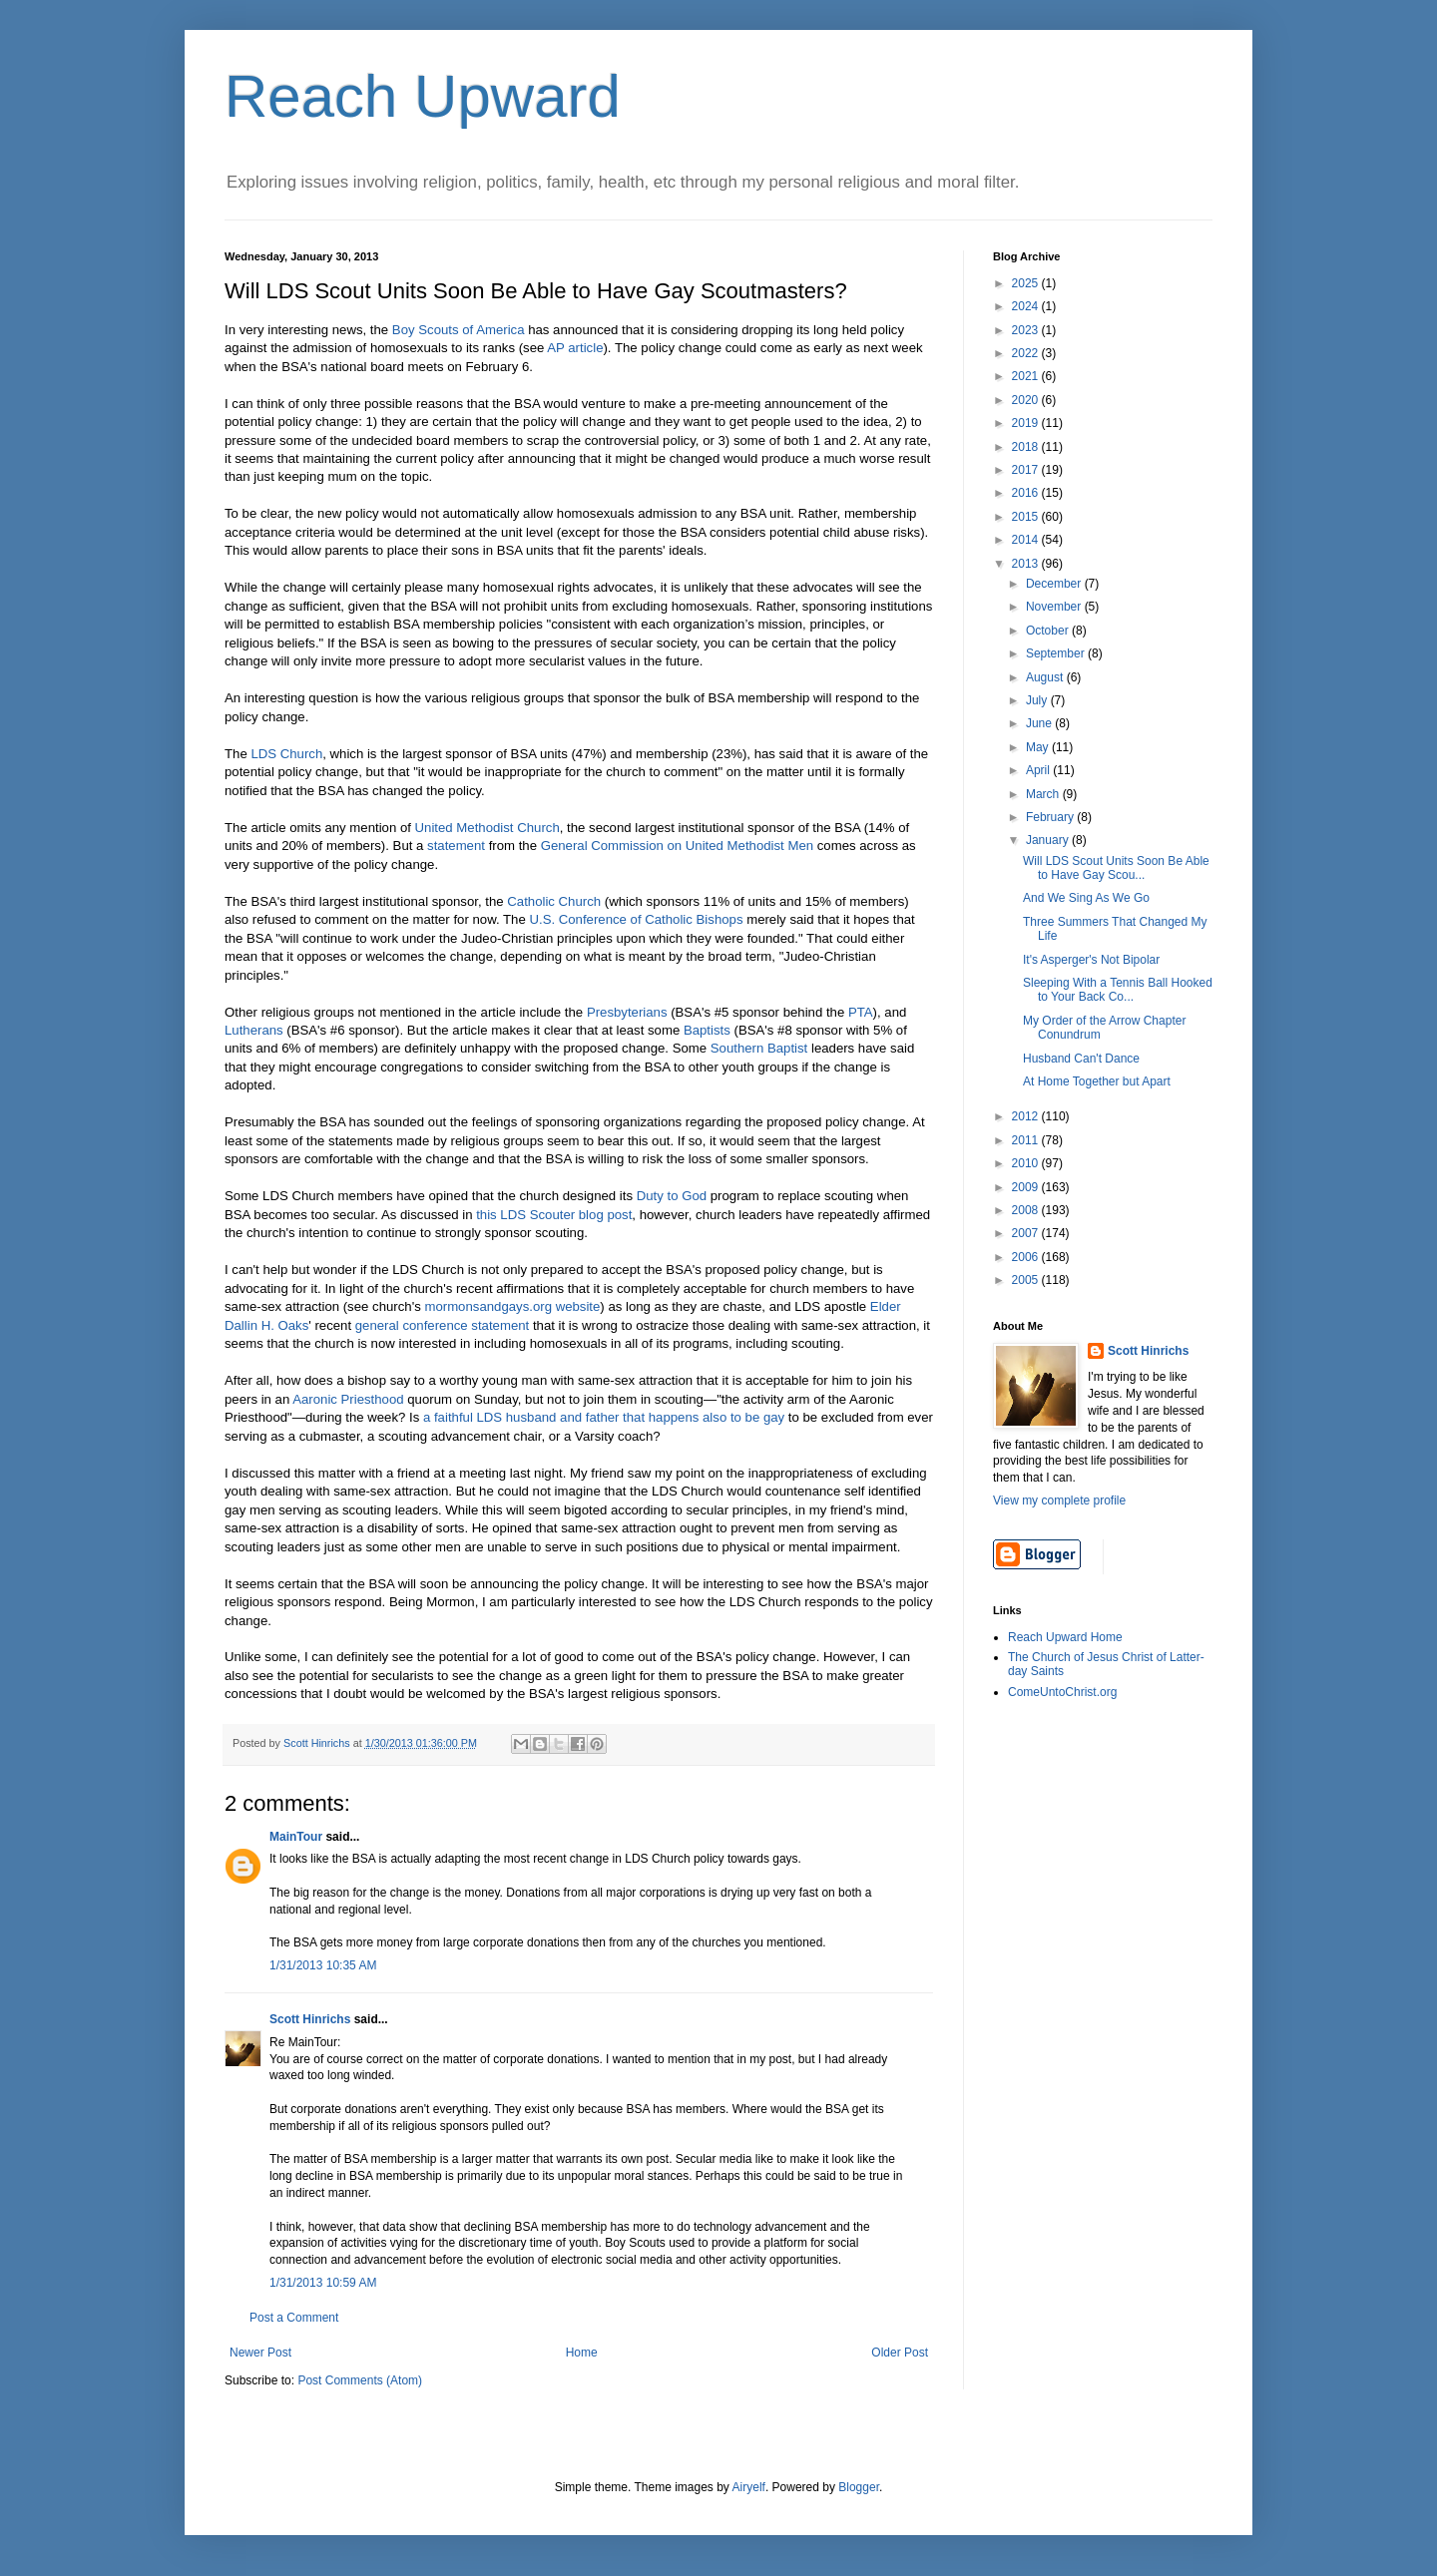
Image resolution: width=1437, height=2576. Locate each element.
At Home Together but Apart (1097, 1081)
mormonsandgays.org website (512, 1306)
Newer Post (260, 2353)
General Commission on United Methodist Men (677, 845)
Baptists (707, 1030)
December (1055, 584)
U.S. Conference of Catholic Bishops (635, 919)
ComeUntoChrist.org (1062, 1692)
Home (582, 2353)
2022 (1027, 353)
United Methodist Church (487, 827)
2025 (1027, 283)
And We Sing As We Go (1086, 898)
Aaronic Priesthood (347, 1399)
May (1039, 747)
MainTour (295, 1837)
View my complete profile (1059, 1500)
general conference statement (442, 1325)
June (1040, 723)
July (1038, 700)
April (1039, 770)
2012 (1027, 1116)
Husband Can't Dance (1081, 1059)
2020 (1027, 400)
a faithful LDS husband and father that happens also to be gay (603, 1417)
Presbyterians (627, 1012)
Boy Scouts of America (458, 329)
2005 (1027, 1280)
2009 (1027, 1187)
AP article (575, 347)
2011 (1027, 1140)
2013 (1027, 564)
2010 (1027, 1163)
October (1049, 631)
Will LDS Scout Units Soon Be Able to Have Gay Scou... (1116, 868)
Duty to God (672, 1195)
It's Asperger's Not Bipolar (1091, 960)
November (1055, 607)
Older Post (899, 2353)
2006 (1027, 1257)
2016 (1027, 493)
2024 (1027, 306)
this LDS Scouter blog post (554, 1214)
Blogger (858, 2487)
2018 (1027, 447)
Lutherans (254, 1030)
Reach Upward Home (1065, 1637)
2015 (1027, 517)
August (1046, 677)
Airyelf (748, 2487)
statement (456, 845)
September (1057, 653)
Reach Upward (423, 96)
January (1049, 840)
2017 (1027, 470)
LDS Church (286, 753)
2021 (1027, 376)
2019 (1027, 423)
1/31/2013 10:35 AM (322, 1965)
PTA (860, 1012)
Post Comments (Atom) (359, 2380)
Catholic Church (554, 901)
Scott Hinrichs (309, 2019)
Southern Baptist (759, 1048)
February (1051, 817)
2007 (1027, 1233)
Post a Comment (293, 2318)
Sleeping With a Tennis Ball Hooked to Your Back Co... (1117, 990)
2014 (1027, 540)
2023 (1027, 330)
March (1044, 794)
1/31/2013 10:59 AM (322, 2283)
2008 (1027, 1210)
